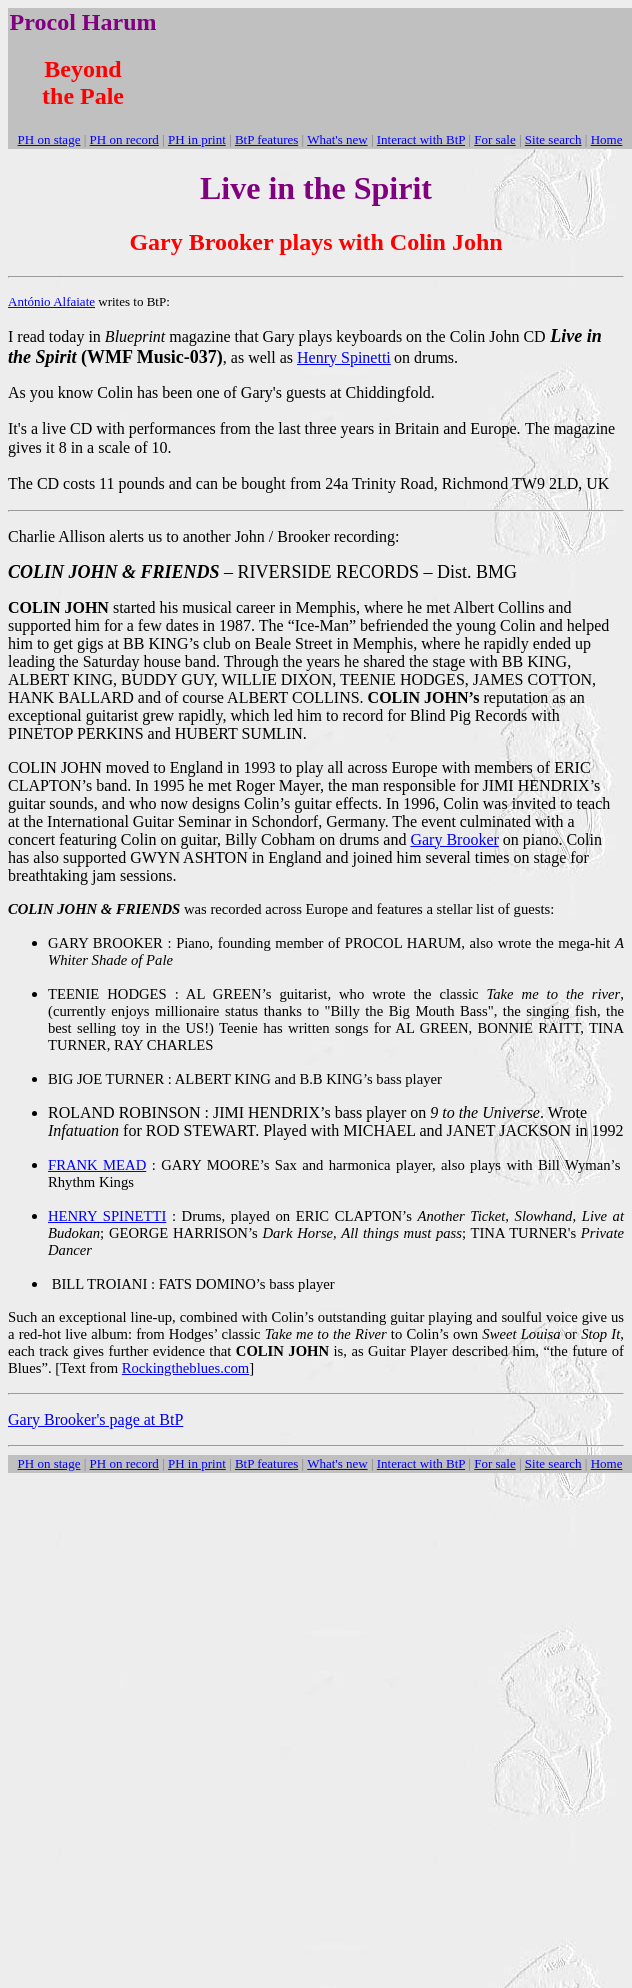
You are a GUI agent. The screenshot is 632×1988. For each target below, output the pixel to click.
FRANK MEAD (97, 1165)
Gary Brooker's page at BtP (95, 1419)
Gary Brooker (454, 839)
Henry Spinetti (344, 357)
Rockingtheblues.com (185, 1368)
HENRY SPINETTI (107, 1216)
